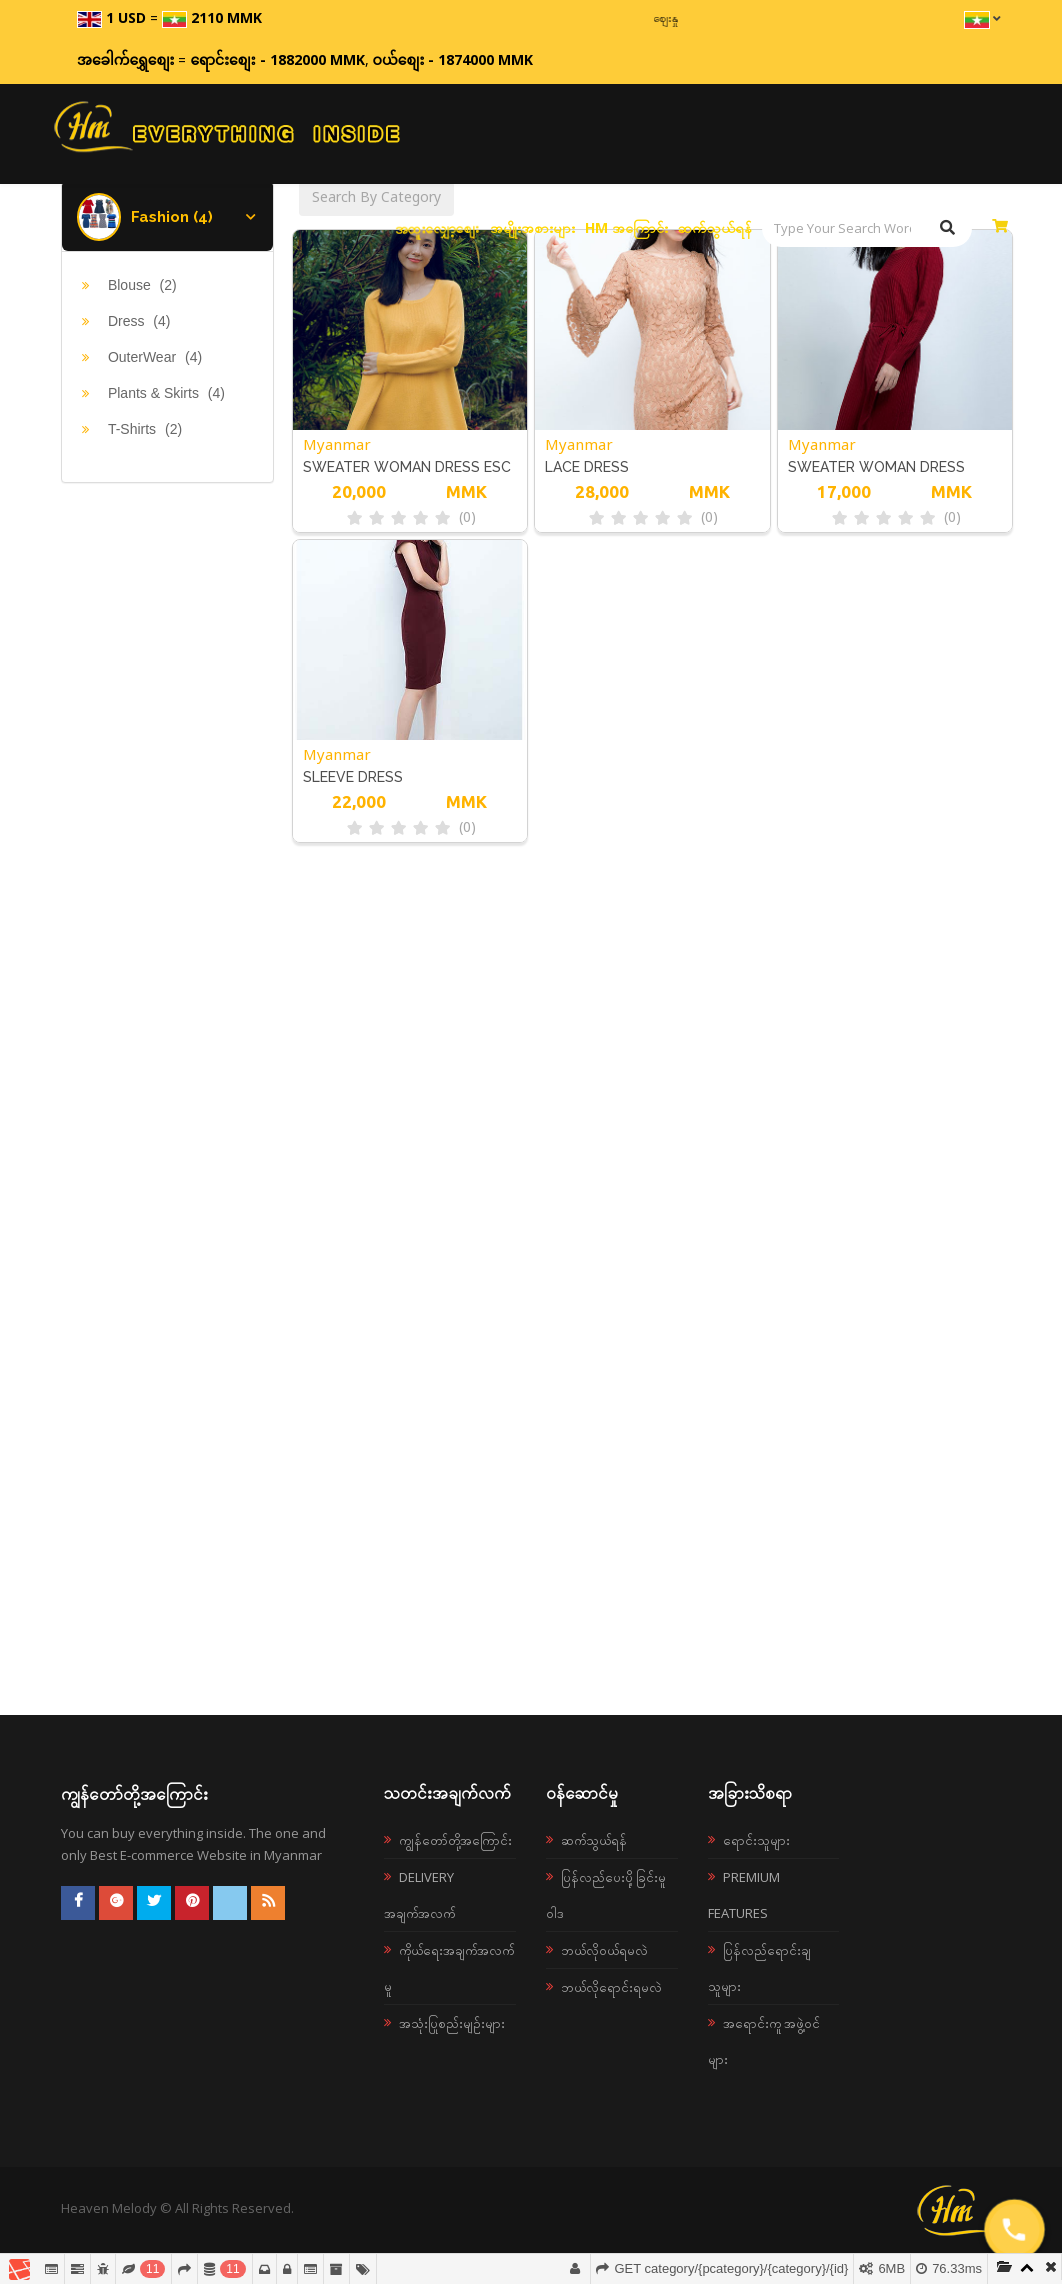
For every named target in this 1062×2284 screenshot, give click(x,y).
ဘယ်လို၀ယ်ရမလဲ (604, 1950)
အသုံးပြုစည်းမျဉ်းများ (452, 2023)
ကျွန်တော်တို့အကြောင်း (455, 1840)
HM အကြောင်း (626, 227)
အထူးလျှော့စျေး (437, 228)
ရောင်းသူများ (756, 1840)
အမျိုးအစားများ (532, 227)
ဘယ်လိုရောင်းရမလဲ (611, 1987)
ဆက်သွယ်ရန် (715, 227)
